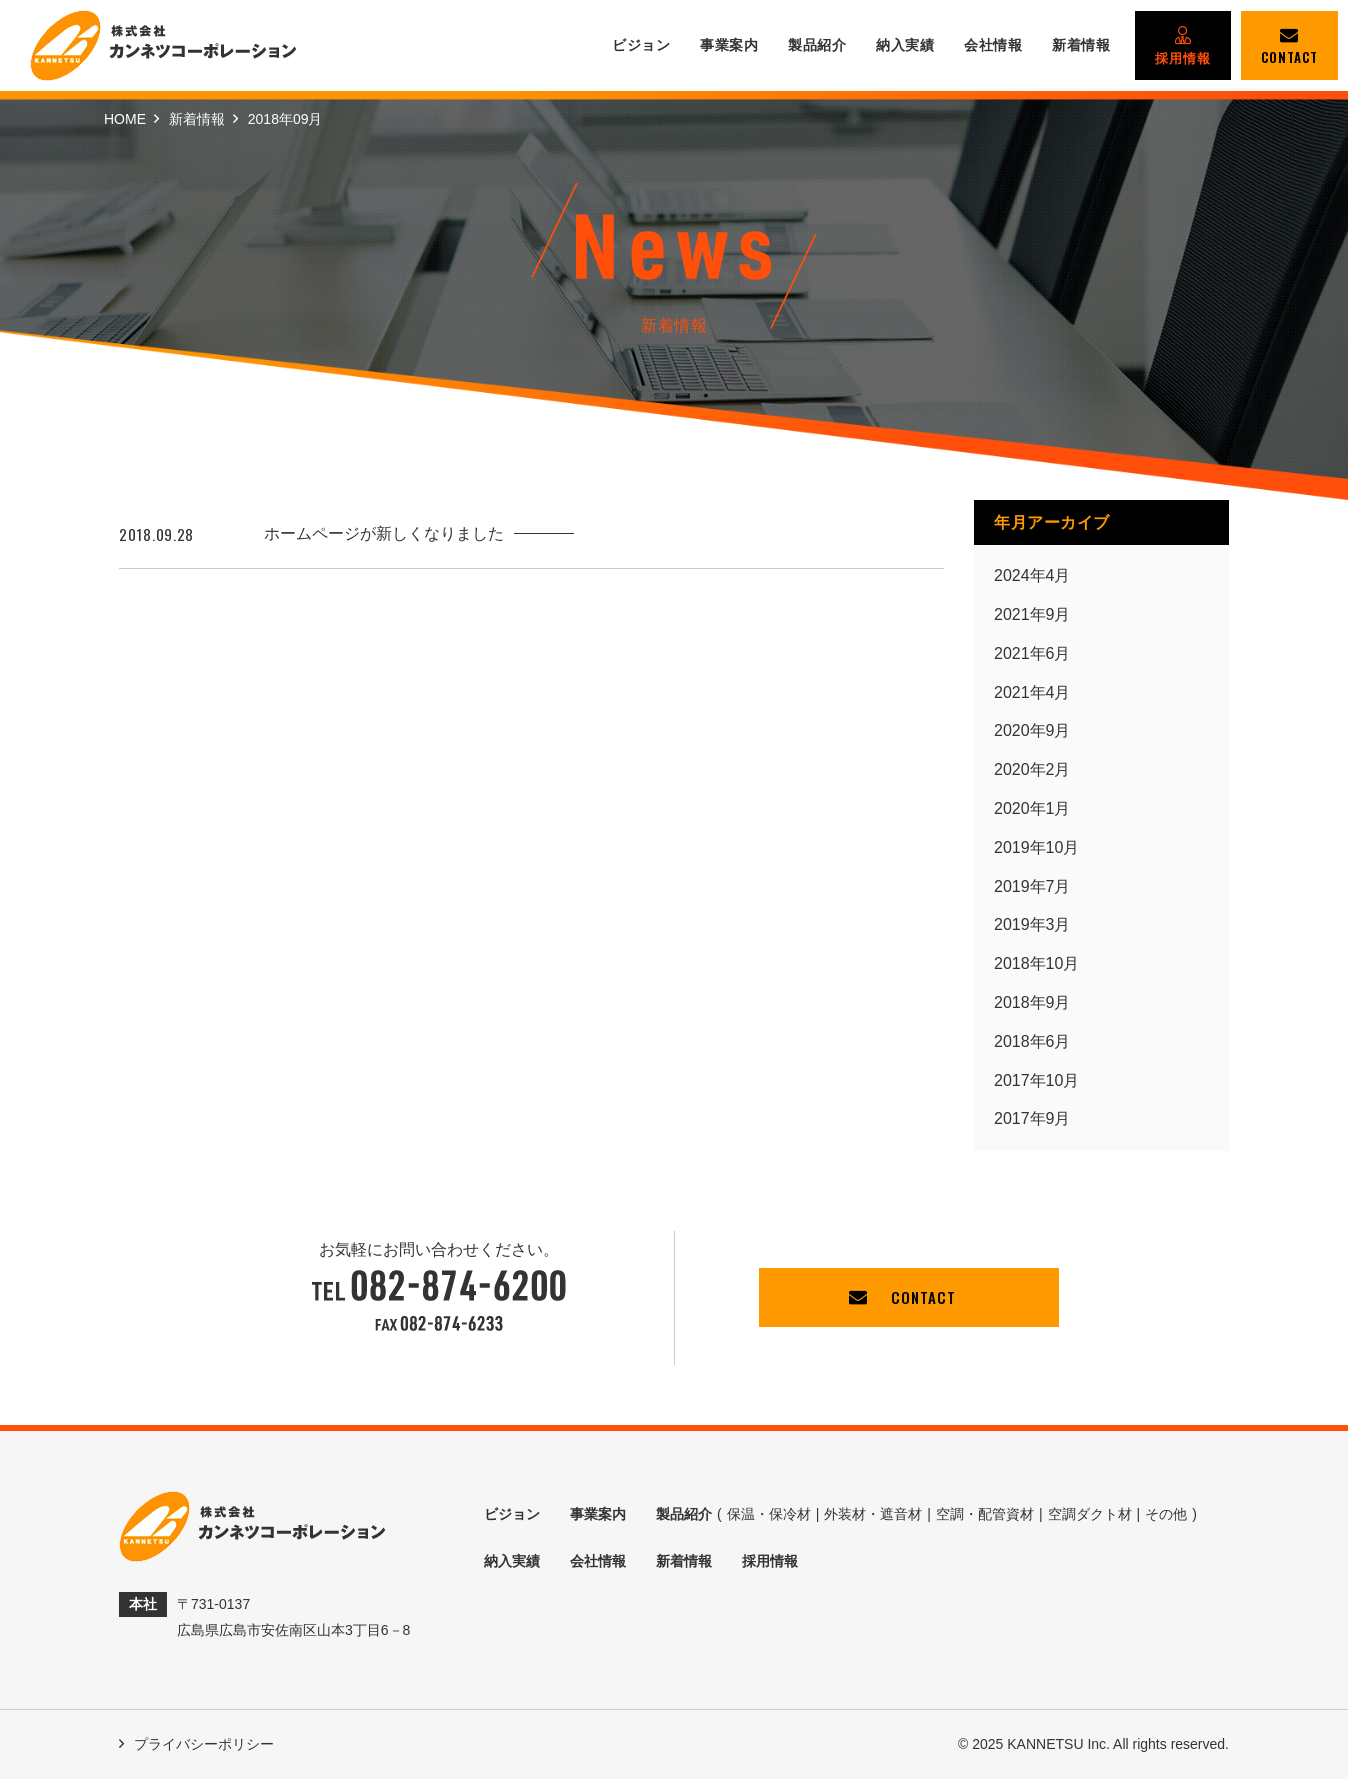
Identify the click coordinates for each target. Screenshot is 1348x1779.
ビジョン (641, 45)
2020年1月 (1032, 808)
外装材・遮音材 (873, 1514)
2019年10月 (1036, 847)
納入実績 (905, 45)
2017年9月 (1032, 1118)
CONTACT (1289, 46)
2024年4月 (1032, 575)
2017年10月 (1036, 1080)
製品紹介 (817, 45)
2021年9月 (1032, 614)
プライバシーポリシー (196, 1744)
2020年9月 (1032, 730)
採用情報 (1183, 46)
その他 (1166, 1514)
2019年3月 (1032, 924)
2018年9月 (1032, 1002)
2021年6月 (1032, 653)
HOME (125, 119)
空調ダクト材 (1090, 1514)
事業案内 (729, 45)
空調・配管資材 (985, 1514)
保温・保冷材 (769, 1514)
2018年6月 (1032, 1041)
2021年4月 (1032, 692)
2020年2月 (1032, 769)
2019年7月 (1032, 886)
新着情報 (1081, 45)
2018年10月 (1036, 963)
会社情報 (993, 45)
